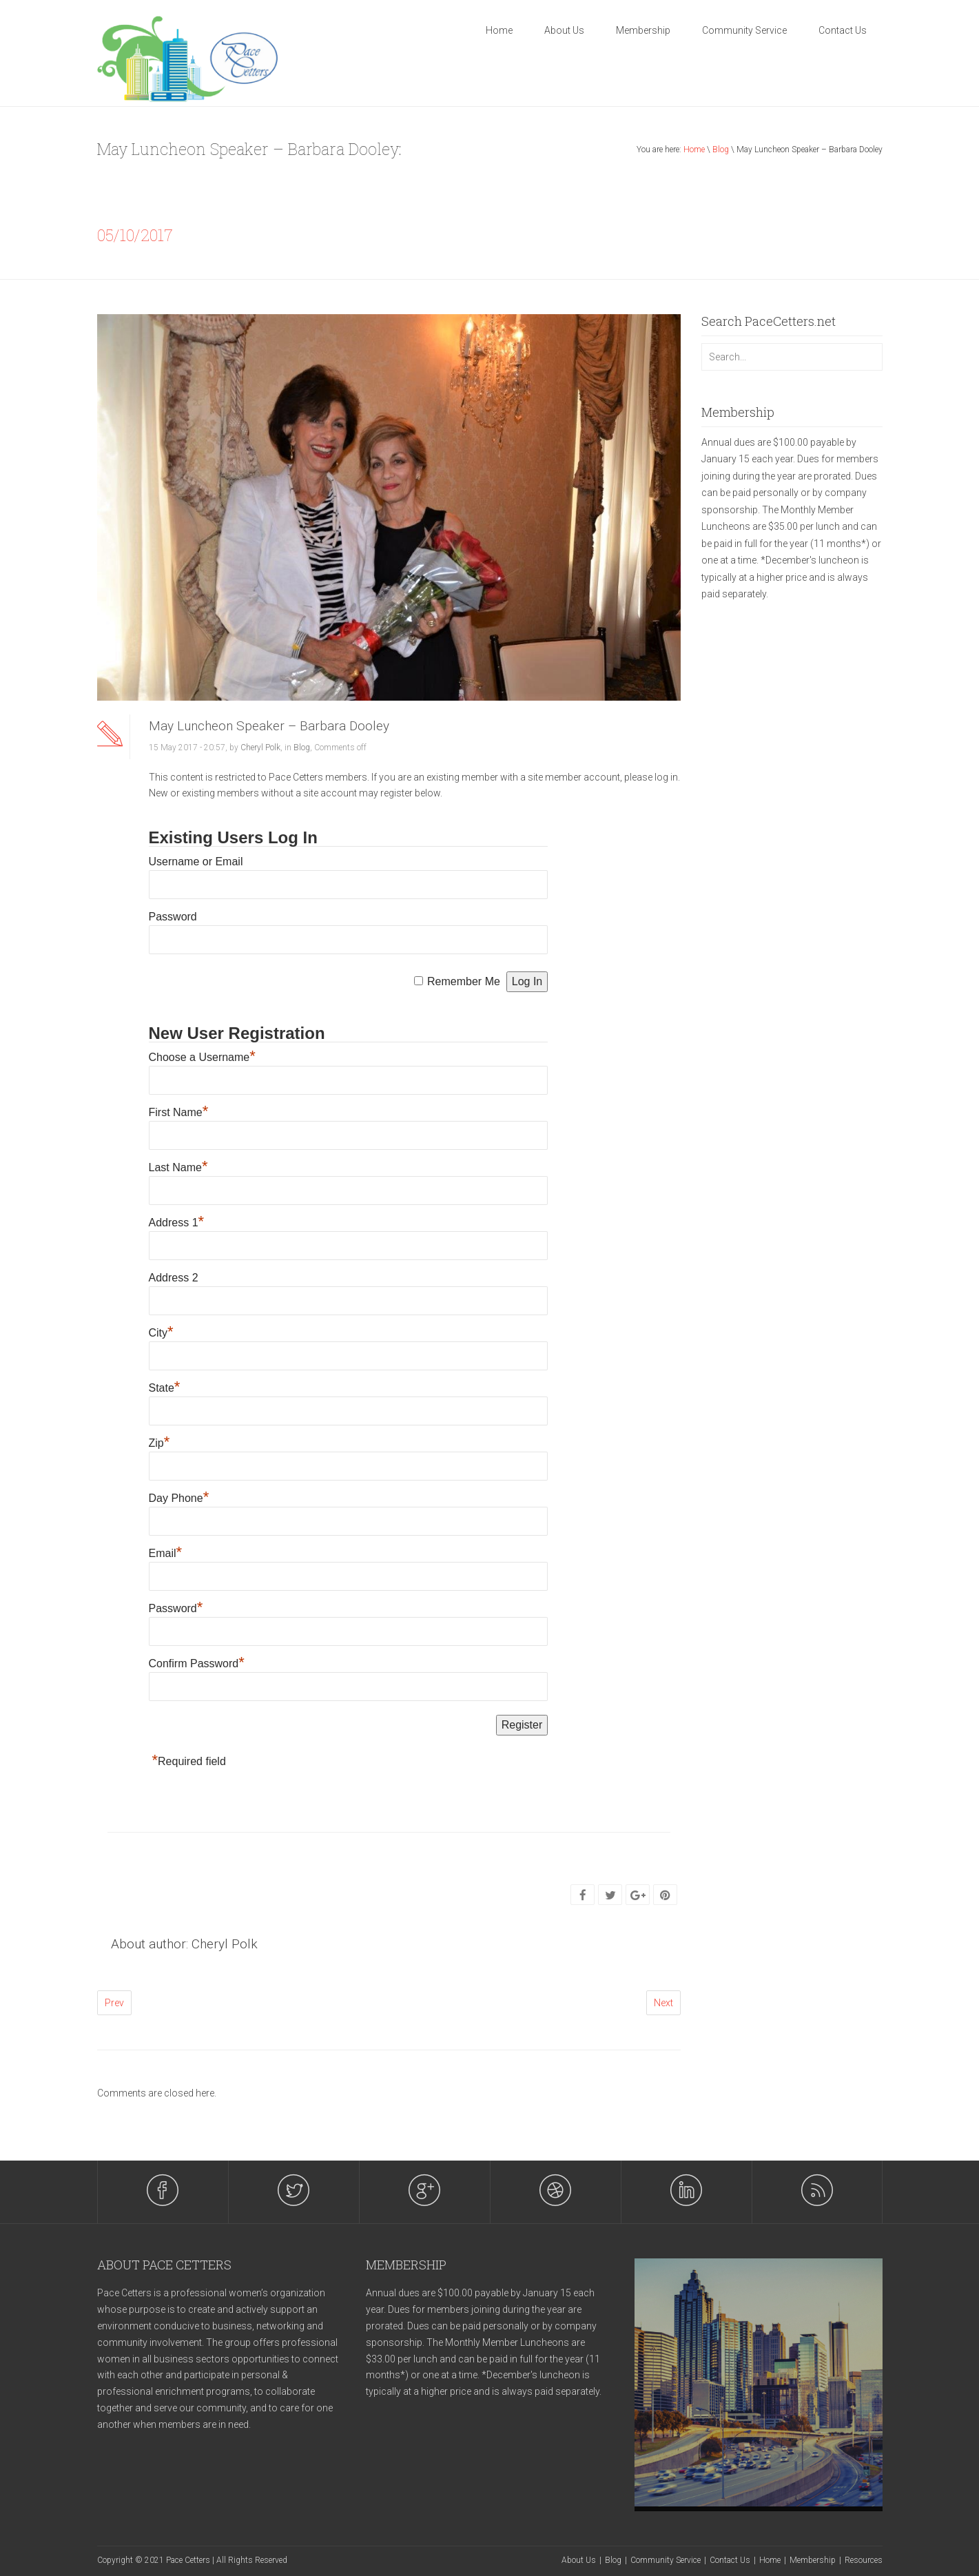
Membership (643, 30)
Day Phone (179, 1498)
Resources (864, 2560)
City (161, 1333)
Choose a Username (202, 1057)
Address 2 (173, 1278)
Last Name (178, 1167)
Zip (159, 1443)
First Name (179, 1112)
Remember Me (463, 981)
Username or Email (196, 861)
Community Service (744, 30)
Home (499, 30)
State (165, 1388)
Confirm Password (197, 1663)
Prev (114, 2002)
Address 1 (177, 1222)
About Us (564, 30)
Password (173, 917)
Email (166, 1553)
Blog (720, 149)
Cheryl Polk (260, 747)
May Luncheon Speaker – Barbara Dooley (269, 726)
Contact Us (842, 30)
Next (663, 2002)
